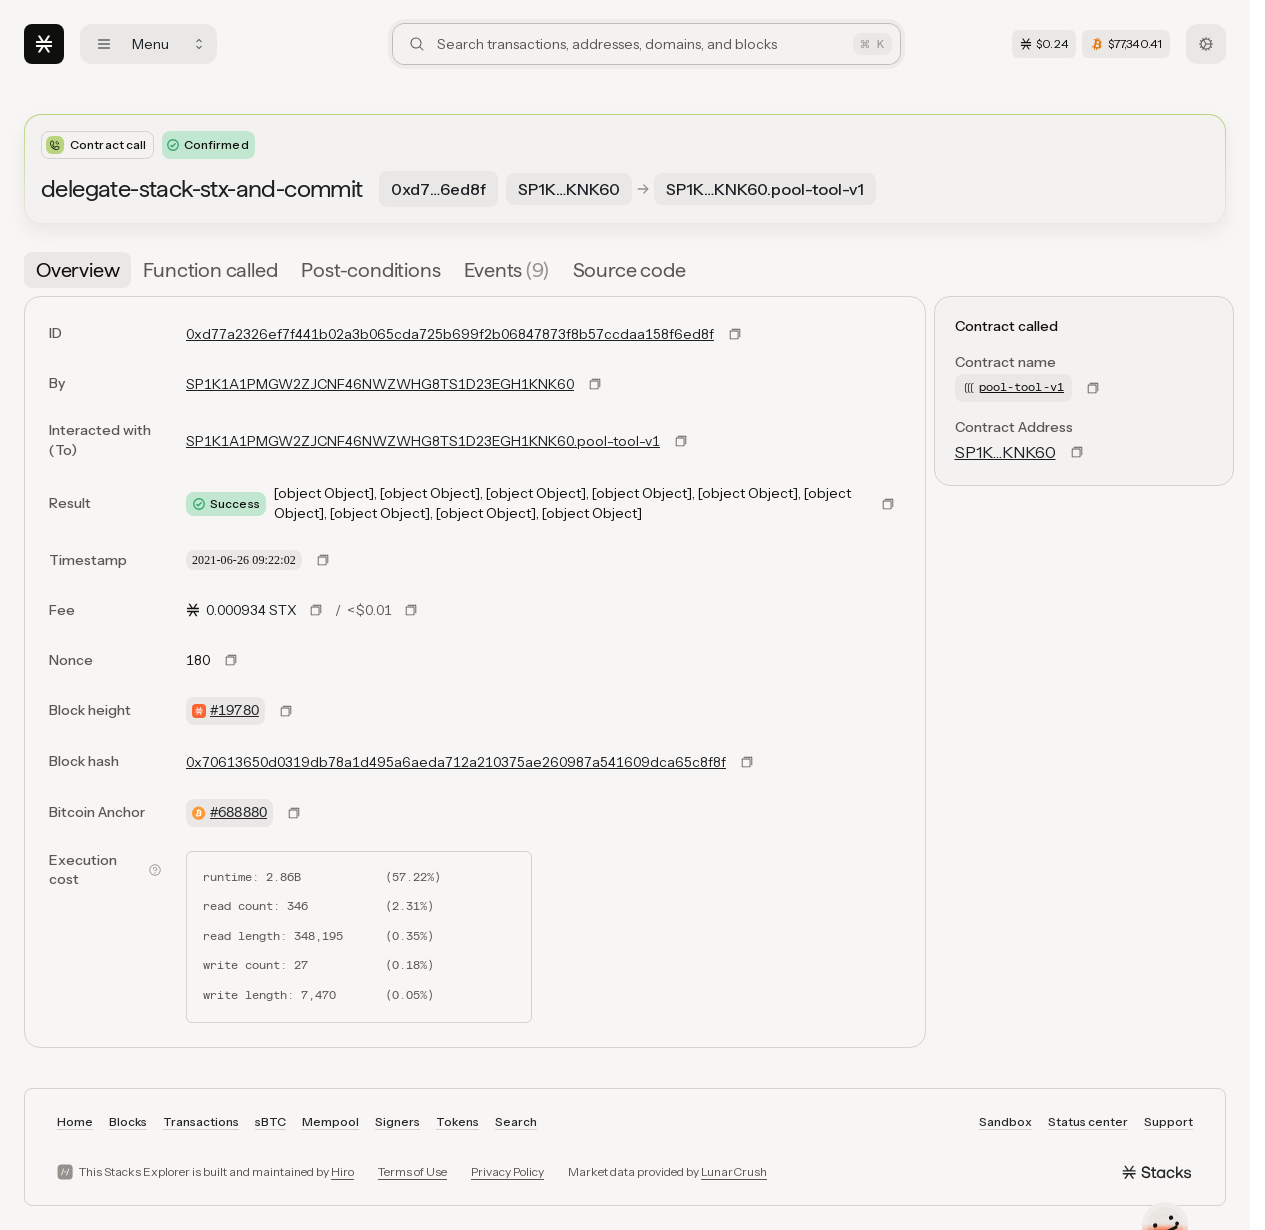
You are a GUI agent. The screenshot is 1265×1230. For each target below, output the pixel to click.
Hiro (342, 1171)
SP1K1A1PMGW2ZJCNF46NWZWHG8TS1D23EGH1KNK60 (380, 384)
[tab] (77, 270)
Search (516, 1121)
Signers (397, 1121)
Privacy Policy (507, 1171)
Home (75, 1121)
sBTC (270, 1121)
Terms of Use (412, 1171)
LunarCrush (734, 1171)
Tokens (457, 1121)
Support (1168, 1121)
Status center (1088, 1121)
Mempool (330, 1121)
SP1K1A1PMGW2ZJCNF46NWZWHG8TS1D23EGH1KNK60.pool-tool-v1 (423, 441)
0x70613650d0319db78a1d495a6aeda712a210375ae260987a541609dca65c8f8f (456, 762)
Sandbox (1005, 1121)
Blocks (128, 1121)
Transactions (201, 1121)
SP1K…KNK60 (1005, 452)
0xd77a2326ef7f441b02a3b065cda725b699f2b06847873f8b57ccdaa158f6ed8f (450, 334)
